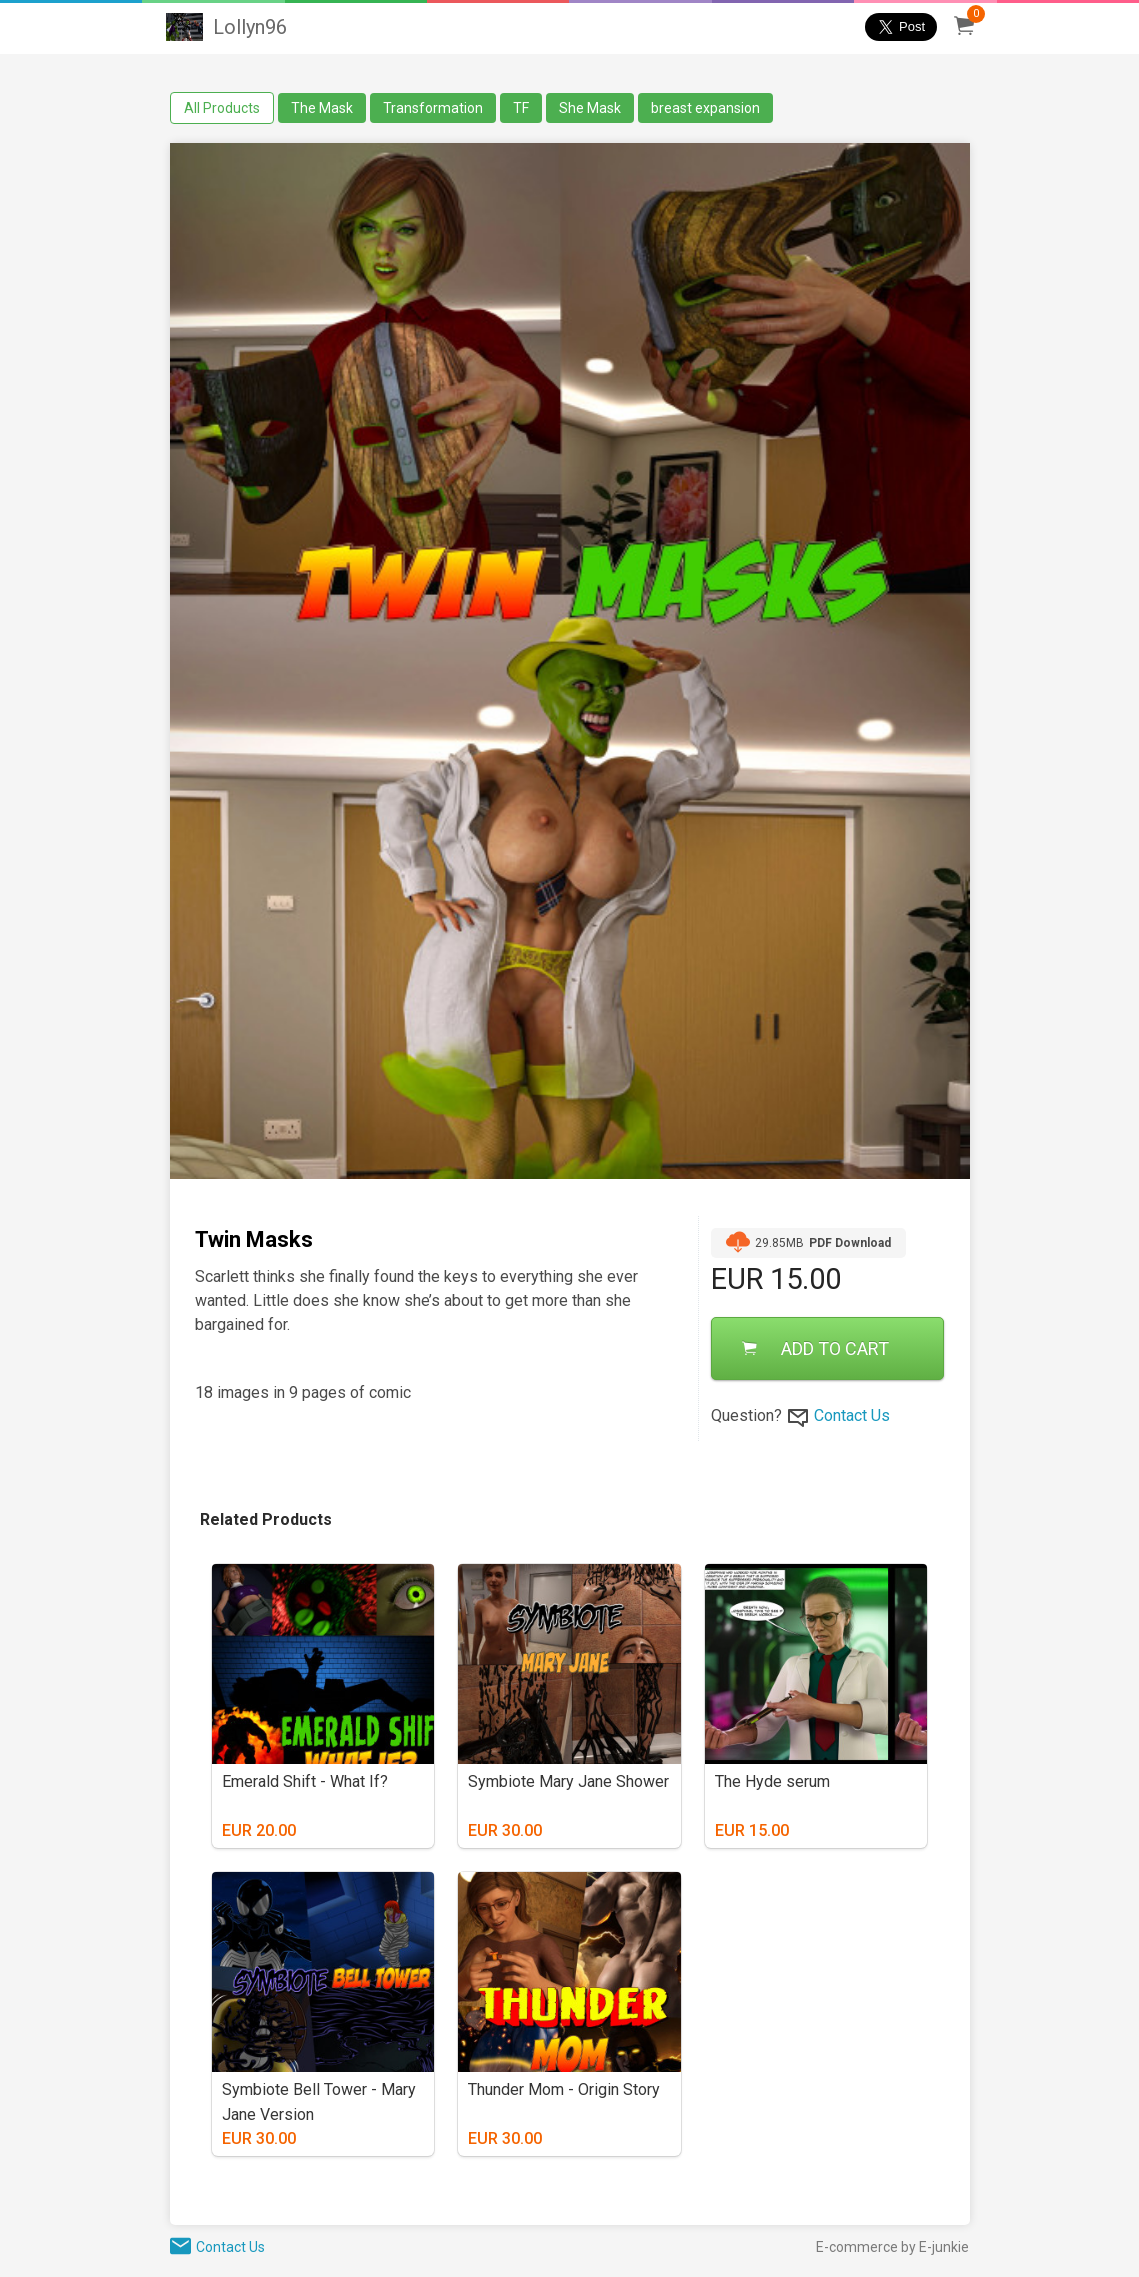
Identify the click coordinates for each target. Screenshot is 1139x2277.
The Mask (322, 108)
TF (521, 108)
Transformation (433, 108)
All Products (222, 108)
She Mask (590, 108)
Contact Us (852, 1415)
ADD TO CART (815, 1348)
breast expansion (705, 108)
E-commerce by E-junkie (892, 2247)
